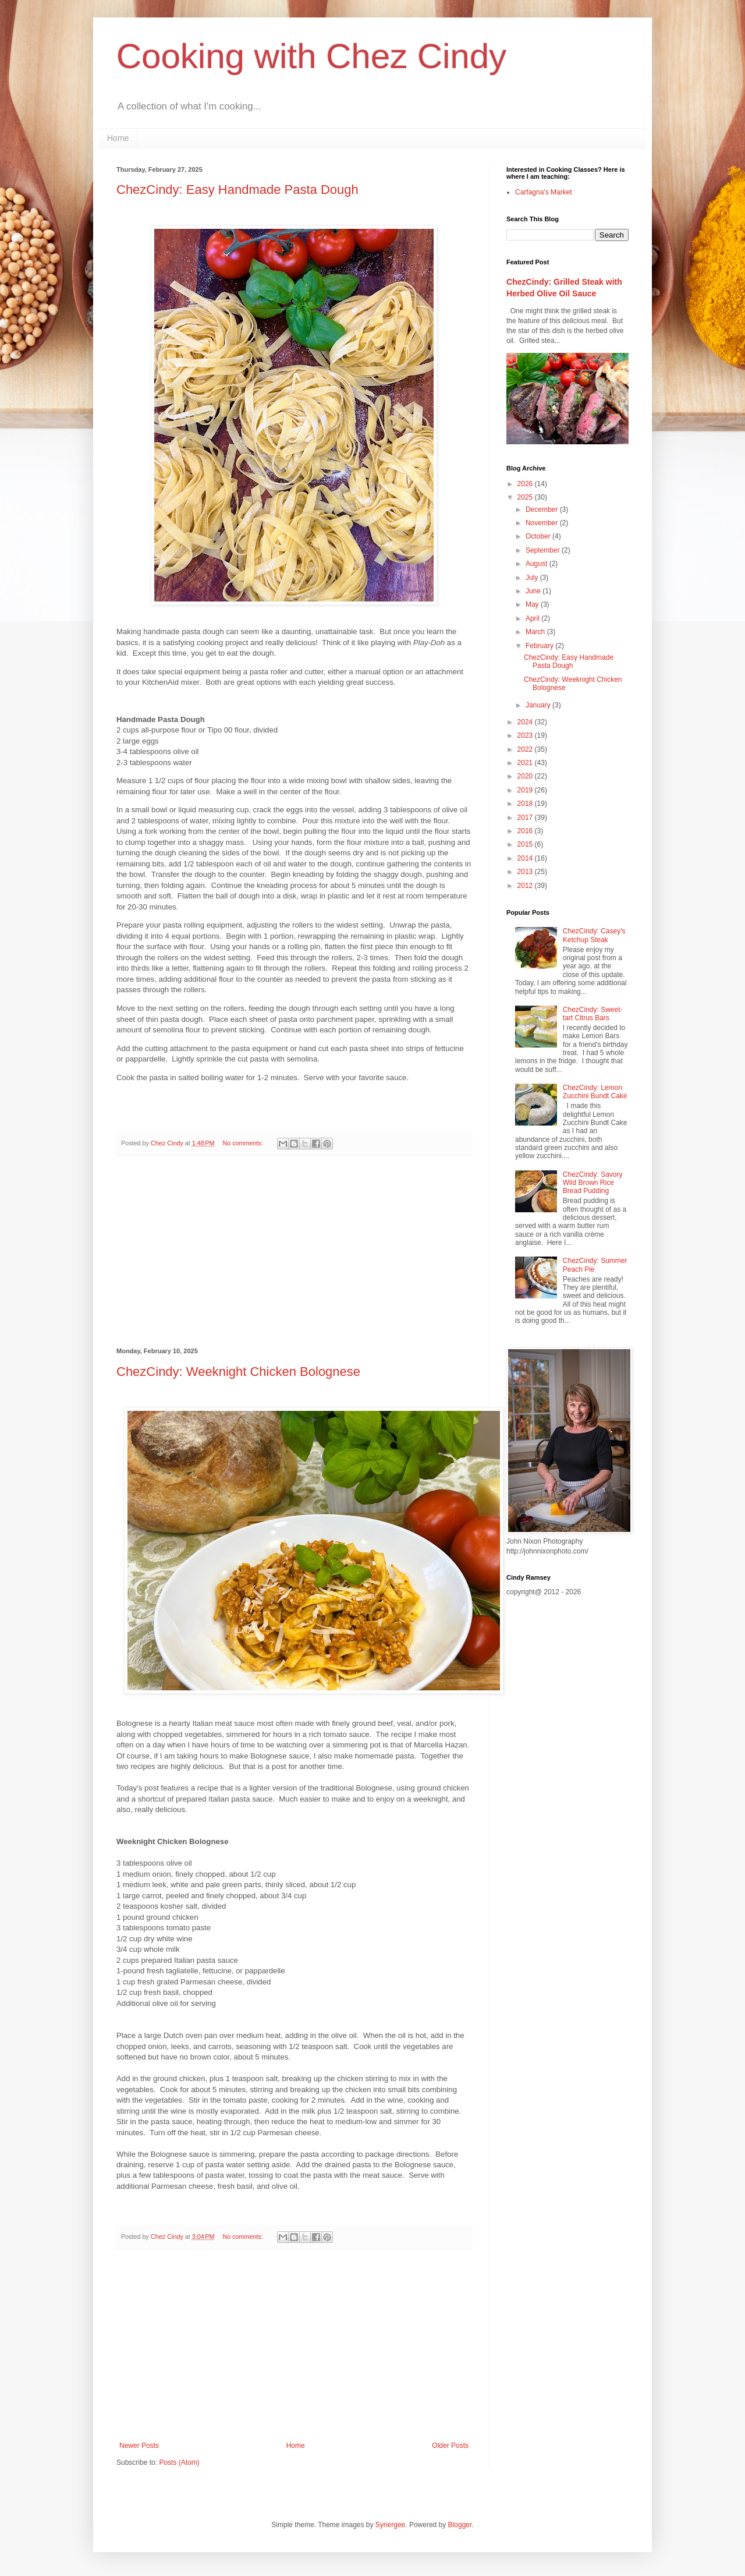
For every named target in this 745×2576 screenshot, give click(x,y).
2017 (526, 817)
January (539, 705)
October (539, 536)
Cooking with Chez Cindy (311, 56)
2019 (526, 790)
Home (118, 138)
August (537, 564)
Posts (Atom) (179, 2462)
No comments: (243, 1143)
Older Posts (450, 2445)
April (533, 618)
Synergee (390, 2525)
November (543, 523)
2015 (526, 844)
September (544, 550)
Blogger (460, 2525)
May (533, 604)
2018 (526, 803)
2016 (526, 831)
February (540, 646)
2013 (526, 872)
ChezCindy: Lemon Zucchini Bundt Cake (595, 1092)
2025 (526, 497)
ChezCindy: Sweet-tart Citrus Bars (593, 1014)
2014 (526, 858)
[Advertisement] (293, 1251)
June (534, 591)
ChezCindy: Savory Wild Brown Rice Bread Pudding (593, 1182)
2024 (526, 722)
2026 (526, 484)
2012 (526, 886)
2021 (526, 763)
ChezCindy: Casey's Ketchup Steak (594, 935)
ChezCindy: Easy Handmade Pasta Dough (237, 189)
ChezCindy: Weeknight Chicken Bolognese (238, 1371)
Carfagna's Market (543, 192)
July (533, 578)
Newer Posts (139, 2445)
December (543, 509)
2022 (526, 749)
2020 (526, 776)
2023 (526, 735)
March (536, 632)
